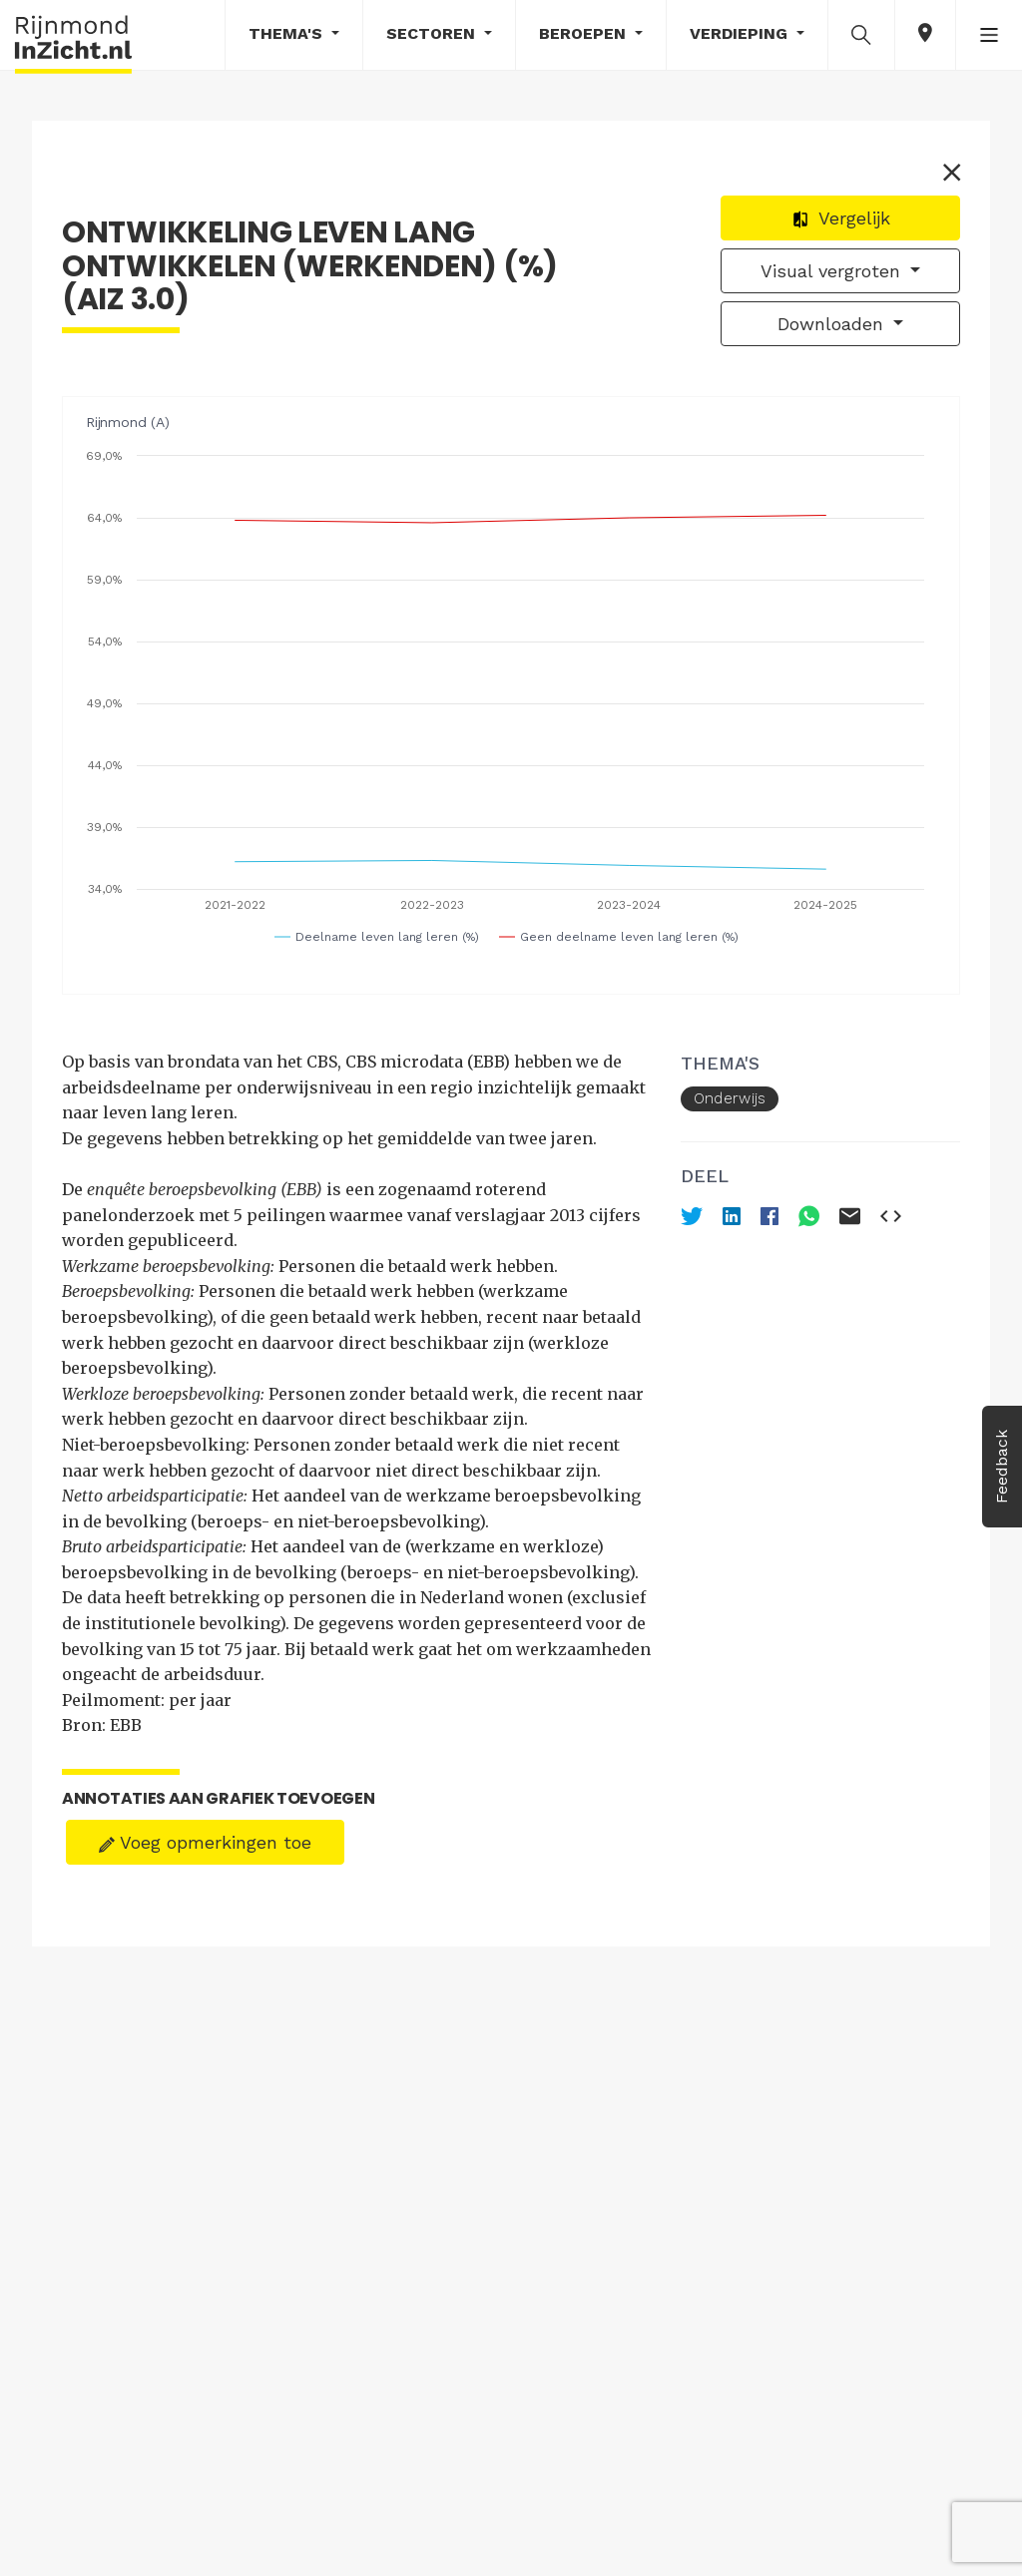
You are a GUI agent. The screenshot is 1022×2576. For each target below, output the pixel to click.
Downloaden (833, 323)
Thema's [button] (288, 33)
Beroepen (585, 33)
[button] (861, 34)
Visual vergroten (833, 270)
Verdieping (741, 33)
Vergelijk (840, 218)
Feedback (1001, 1466)
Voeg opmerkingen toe (205, 1842)
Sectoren (433, 33)
